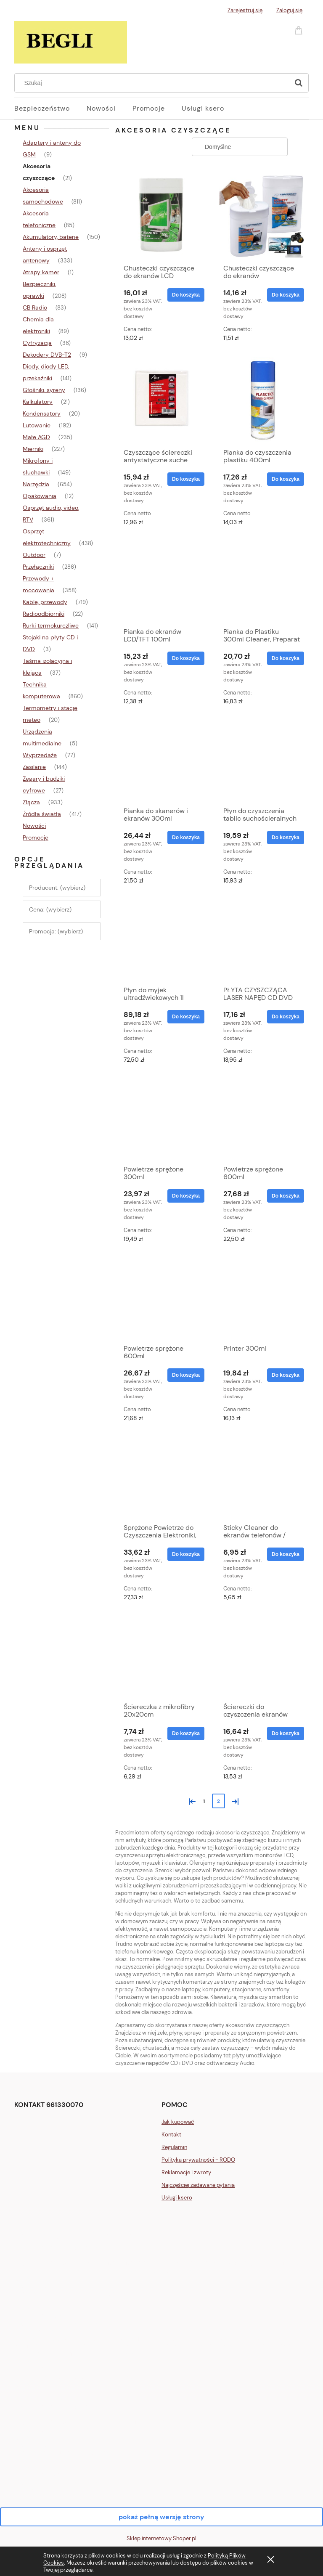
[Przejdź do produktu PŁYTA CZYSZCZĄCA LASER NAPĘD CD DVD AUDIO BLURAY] (261, 940)
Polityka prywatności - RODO (198, 2159)
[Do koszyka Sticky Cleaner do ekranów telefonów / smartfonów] (285, 1554)
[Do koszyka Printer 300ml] (285, 1375)
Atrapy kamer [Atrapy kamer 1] (41, 272)
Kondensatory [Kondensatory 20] (42, 413)
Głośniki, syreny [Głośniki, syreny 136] (44, 390)
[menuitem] (50, 108)
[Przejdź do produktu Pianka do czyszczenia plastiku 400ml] (261, 399)
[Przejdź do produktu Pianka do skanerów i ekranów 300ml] (161, 760)
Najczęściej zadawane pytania (198, 2185)
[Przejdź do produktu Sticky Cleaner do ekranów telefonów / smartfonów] (261, 1477)
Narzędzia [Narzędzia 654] (36, 484)
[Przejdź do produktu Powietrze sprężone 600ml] (261, 1119)
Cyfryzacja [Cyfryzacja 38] (37, 343)
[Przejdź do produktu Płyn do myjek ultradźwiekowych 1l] (161, 940)
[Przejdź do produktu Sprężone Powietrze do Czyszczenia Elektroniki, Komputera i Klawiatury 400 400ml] (161, 1477)
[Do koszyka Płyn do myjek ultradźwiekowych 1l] (185, 1016)
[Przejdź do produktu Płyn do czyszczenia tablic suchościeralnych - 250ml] (261, 760)
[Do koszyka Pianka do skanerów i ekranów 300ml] (185, 837)
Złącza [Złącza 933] (31, 802)
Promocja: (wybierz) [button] (56, 931)
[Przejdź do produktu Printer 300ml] (261, 1298)
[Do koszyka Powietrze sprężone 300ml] (185, 1196)
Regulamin (174, 2147)
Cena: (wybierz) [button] (50, 909)
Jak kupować (178, 2121)
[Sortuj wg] (240, 147)
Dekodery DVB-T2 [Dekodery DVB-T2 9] (47, 354)
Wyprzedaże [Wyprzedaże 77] (40, 755)
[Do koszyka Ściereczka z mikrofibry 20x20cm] (185, 1733)
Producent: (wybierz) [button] (57, 887)
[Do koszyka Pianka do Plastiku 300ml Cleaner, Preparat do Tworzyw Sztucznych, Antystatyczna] (285, 658)
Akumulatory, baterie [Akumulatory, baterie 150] (51, 237)
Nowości (34, 826)
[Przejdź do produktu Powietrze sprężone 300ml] (161, 1119)
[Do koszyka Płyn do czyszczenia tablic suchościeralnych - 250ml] (285, 837)
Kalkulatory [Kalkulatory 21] (38, 401)
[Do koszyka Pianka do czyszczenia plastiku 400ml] (285, 479)
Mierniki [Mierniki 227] (33, 449)
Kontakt (171, 2134)
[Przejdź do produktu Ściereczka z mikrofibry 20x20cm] (161, 1656)
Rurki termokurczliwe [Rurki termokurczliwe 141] (51, 625)
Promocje (35, 837)
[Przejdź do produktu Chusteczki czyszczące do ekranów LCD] (161, 215)
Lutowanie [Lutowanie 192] (36, 425)
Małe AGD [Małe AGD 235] (36, 437)
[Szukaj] (298, 83)
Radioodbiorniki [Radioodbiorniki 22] (43, 613)
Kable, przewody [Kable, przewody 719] (45, 602)
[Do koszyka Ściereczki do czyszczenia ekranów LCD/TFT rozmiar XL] (285, 1733)
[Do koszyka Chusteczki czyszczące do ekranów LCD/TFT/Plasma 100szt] (285, 295)
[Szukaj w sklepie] (153, 83)
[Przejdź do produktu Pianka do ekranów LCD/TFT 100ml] (161, 581)
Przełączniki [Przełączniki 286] (38, 566)
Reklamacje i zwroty (186, 2172)
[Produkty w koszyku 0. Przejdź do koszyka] (300, 29)
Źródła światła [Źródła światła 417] (42, 814)
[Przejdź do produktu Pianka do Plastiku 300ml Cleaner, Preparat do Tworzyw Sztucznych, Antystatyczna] (261, 581)
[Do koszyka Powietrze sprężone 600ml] (285, 1196)
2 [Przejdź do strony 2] (218, 1801)
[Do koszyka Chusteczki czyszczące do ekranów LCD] (185, 295)
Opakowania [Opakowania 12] (39, 496)
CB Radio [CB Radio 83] (35, 307)
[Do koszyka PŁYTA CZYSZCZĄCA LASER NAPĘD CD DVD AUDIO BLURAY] (285, 1016)
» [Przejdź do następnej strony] (233, 1800)
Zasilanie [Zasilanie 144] (34, 767)
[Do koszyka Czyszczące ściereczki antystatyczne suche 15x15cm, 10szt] (185, 479)
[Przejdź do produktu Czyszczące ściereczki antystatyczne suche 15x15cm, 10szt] (161, 399)
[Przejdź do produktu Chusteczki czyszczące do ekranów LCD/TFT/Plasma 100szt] (261, 215)
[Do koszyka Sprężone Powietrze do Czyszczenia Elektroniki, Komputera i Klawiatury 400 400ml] (185, 1554)
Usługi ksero (177, 2197)
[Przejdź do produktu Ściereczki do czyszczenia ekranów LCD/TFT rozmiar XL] (261, 1656)
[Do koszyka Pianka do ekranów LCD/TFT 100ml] (185, 658)
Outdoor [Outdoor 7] (34, 555)
